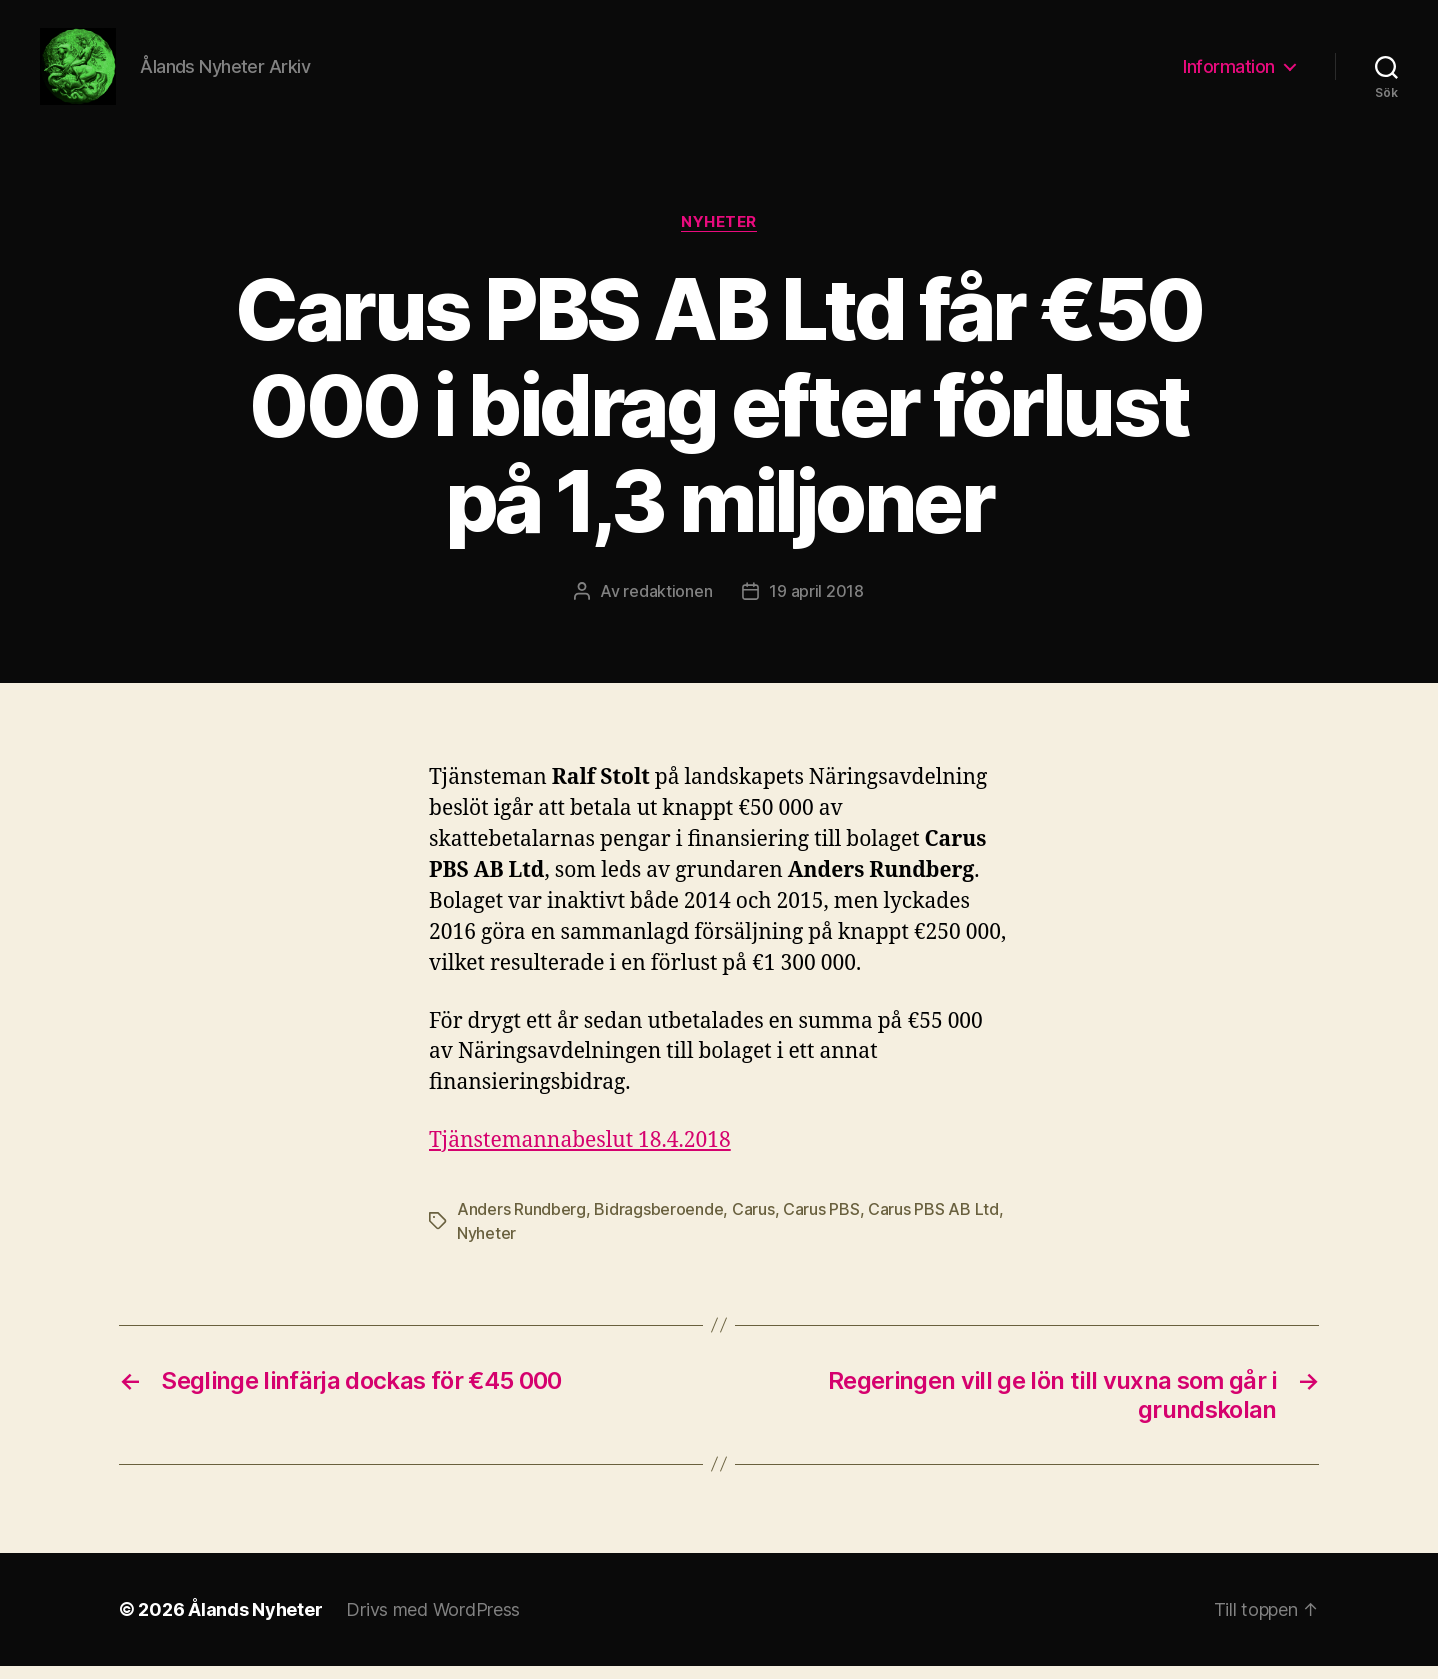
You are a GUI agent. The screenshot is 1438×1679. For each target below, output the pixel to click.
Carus (753, 1222)
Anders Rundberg (521, 1222)
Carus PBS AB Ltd (933, 1222)
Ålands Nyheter (255, 1622)
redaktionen (667, 605)
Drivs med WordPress (433, 1622)
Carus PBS (821, 1222)
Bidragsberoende (658, 1222)
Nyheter (719, 235)
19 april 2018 (816, 605)
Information (1229, 72)
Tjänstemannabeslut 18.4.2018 (580, 1153)
